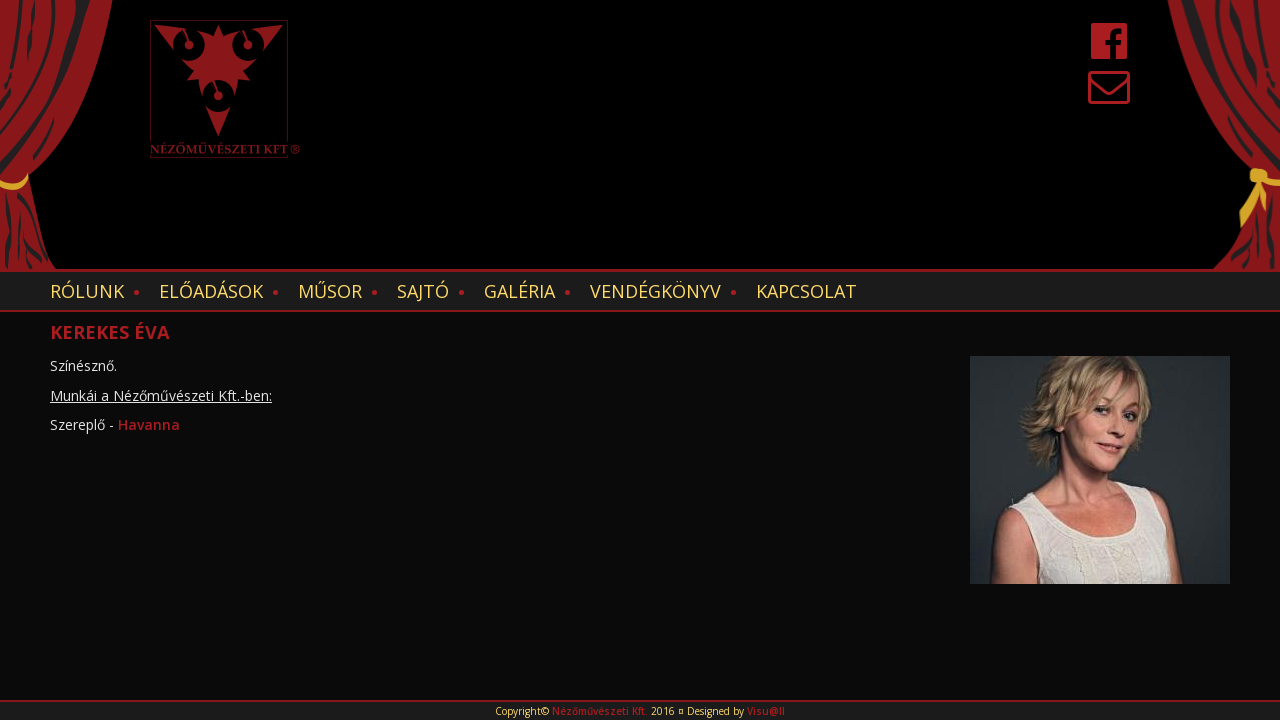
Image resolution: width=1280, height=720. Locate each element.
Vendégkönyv (655, 291)
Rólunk (87, 291)
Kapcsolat (806, 291)
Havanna (151, 424)
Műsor (330, 291)
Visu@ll (766, 711)
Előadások (211, 291)
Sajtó (423, 291)
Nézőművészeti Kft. (600, 711)
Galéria (519, 291)
